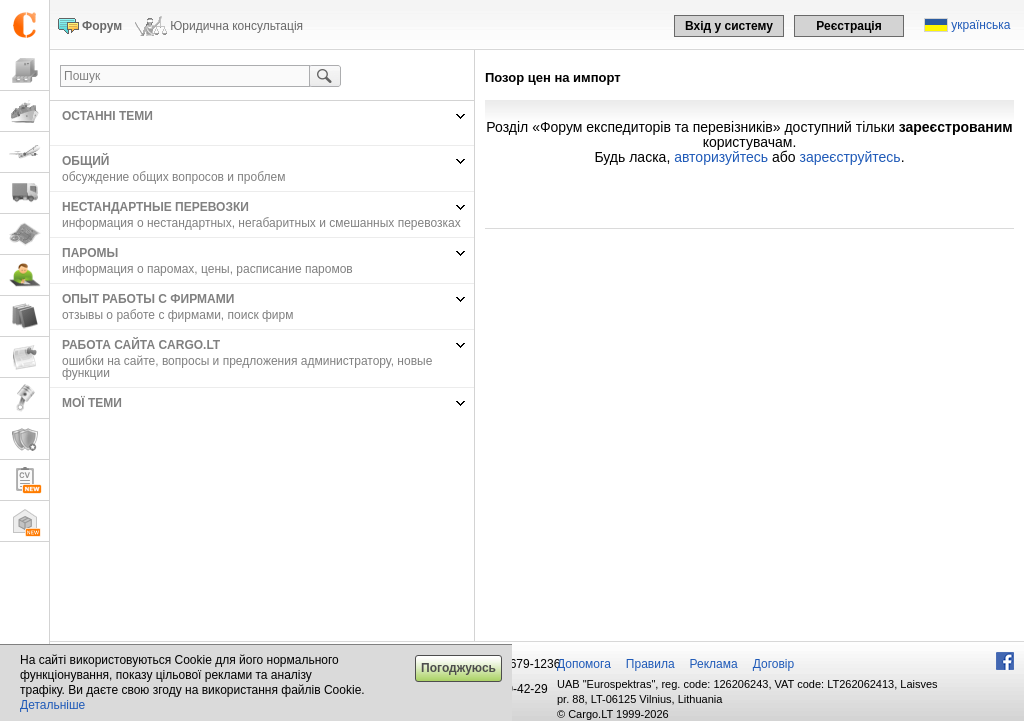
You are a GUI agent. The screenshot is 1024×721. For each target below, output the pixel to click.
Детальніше (52, 705)
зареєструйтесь (850, 157)
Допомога (584, 664)
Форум (102, 26)
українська (980, 25)
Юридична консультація (236, 26)
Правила (650, 664)
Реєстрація (848, 26)
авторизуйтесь (721, 157)
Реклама (714, 664)
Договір (773, 664)
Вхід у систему (729, 26)
